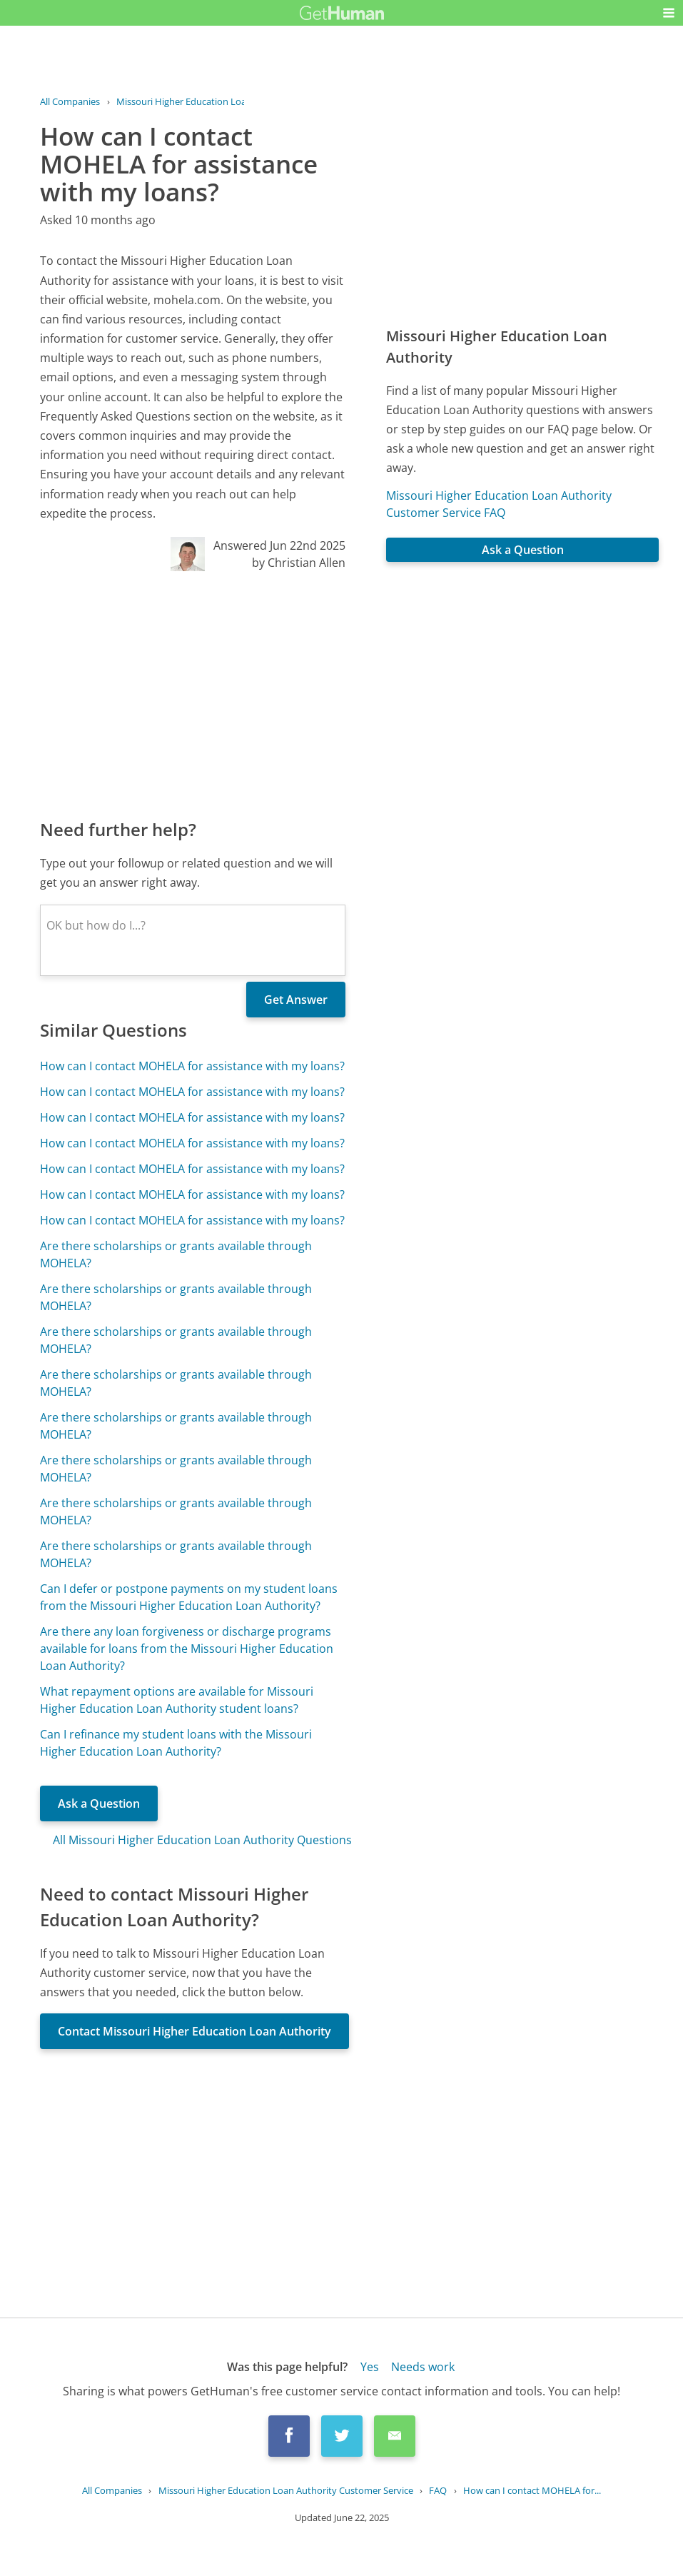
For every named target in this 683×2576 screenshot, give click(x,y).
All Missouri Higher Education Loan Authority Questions (202, 1840)
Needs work (423, 2367)
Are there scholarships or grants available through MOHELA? (176, 1254)
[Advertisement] (192, 694)
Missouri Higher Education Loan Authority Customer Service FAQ (499, 504)
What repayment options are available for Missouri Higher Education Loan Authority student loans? (176, 1700)
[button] (668, 13)
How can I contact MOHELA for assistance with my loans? (192, 1066)
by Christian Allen (298, 562)
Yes (369, 2367)
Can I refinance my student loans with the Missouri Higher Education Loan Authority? (176, 1742)
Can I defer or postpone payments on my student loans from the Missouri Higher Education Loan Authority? (189, 1597)
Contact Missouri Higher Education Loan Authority (194, 2031)
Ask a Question (99, 1803)
